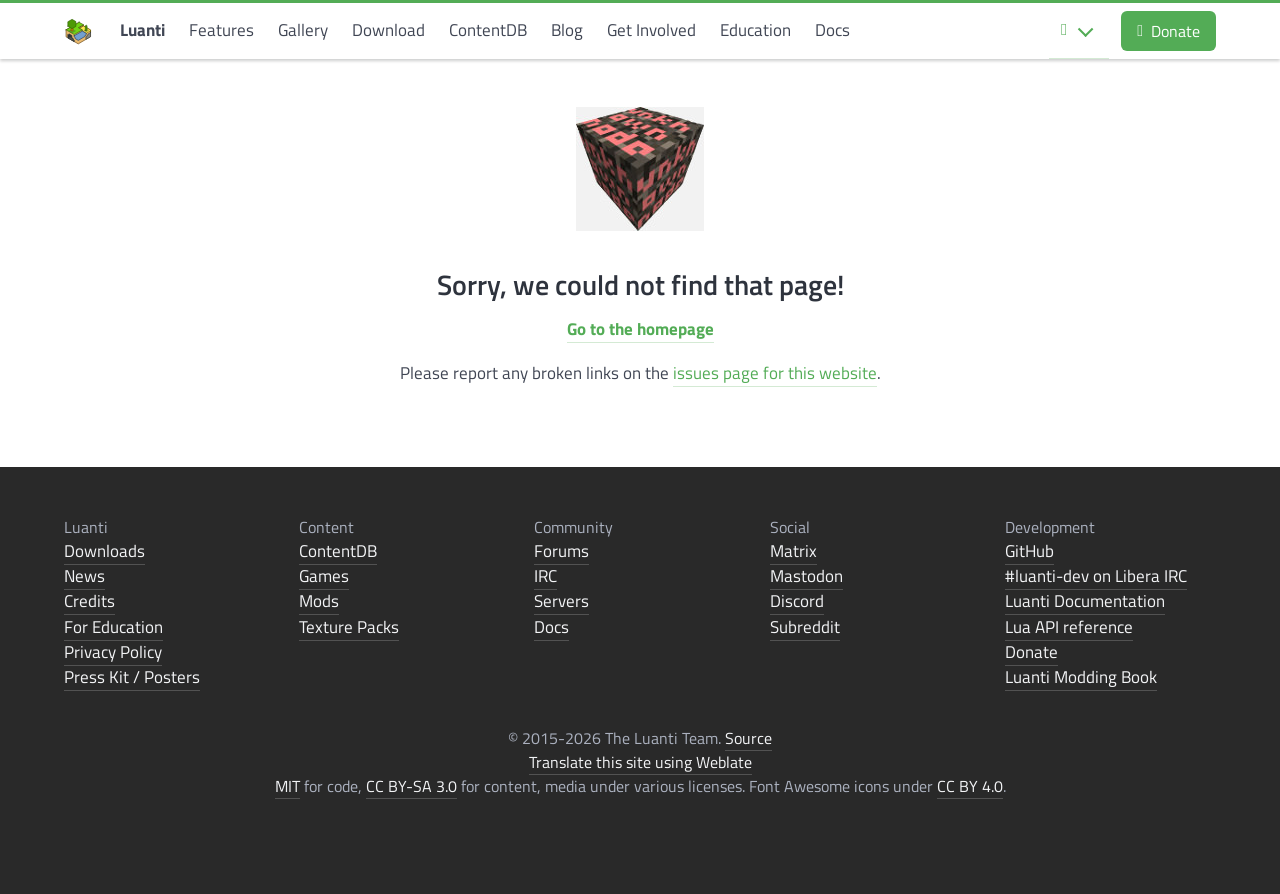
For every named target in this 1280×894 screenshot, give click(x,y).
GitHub (1029, 551)
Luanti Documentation (1085, 601)
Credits (89, 601)
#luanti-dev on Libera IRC (1096, 576)
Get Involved (651, 30)
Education (755, 30)
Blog (567, 30)
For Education (113, 627)
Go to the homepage (640, 329)
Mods (319, 601)
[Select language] (1079, 31)
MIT (287, 786)
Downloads (104, 551)
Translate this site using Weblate (640, 762)
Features (221, 30)
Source (748, 738)
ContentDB (488, 30)
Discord (797, 601)
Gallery (303, 30)
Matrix (793, 551)
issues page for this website (775, 373)
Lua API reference (1069, 627)
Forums (561, 551)
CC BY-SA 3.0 (411, 786)
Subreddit (805, 627)
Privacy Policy (113, 652)
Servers (561, 601)
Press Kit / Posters (132, 677)
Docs (832, 30)
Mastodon (806, 576)
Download (388, 30)
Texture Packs (349, 627)
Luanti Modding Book (1081, 677)
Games (324, 576)
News (84, 576)
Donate (1168, 31)
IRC (545, 576)
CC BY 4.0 (970, 786)
